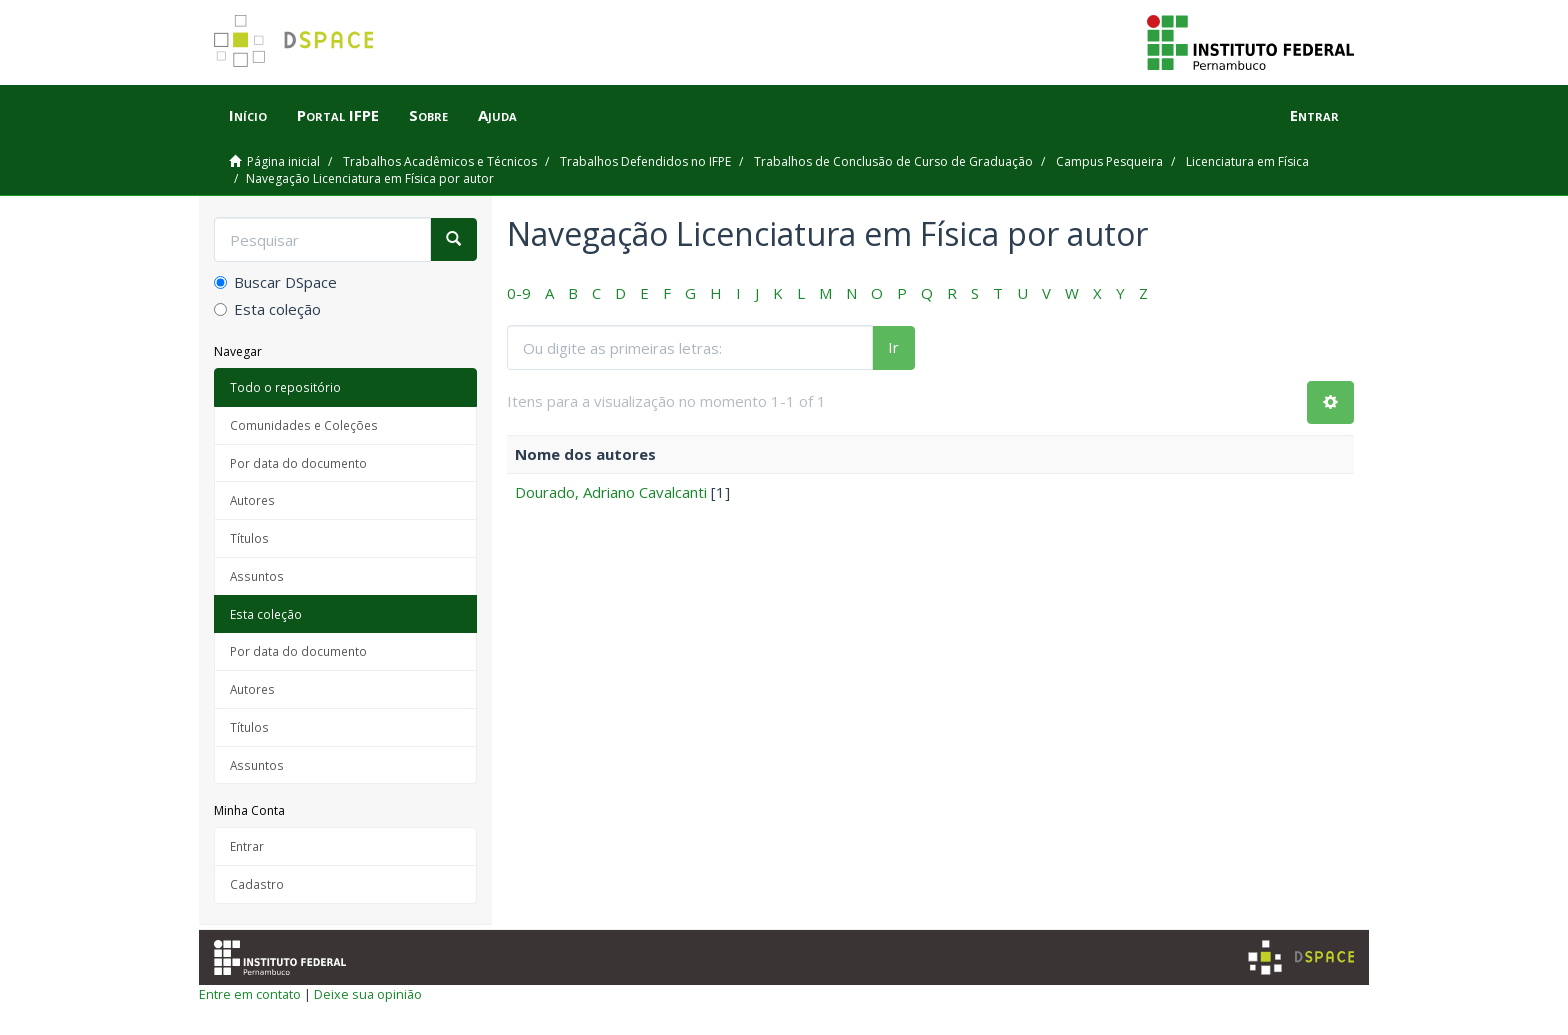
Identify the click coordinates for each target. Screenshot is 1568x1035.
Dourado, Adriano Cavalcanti (611, 492)
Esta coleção (267, 309)
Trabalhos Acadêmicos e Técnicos (440, 161)
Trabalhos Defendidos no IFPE (645, 161)
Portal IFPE (338, 115)
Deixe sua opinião (368, 994)
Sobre (428, 115)
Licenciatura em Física (1247, 161)
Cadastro (257, 884)
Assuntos (257, 576)
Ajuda (497, 115)
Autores (252, 500)
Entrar (247, 846)
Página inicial (283, 161)
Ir (893, 347)
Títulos (249, 538)
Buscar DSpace (275, 282)
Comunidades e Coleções (304, 425)
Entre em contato (250, 994)
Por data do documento (298, 463)
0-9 (519, 293)
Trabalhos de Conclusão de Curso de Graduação (893, 161)
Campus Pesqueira (1109, 161)
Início (248, 115)
